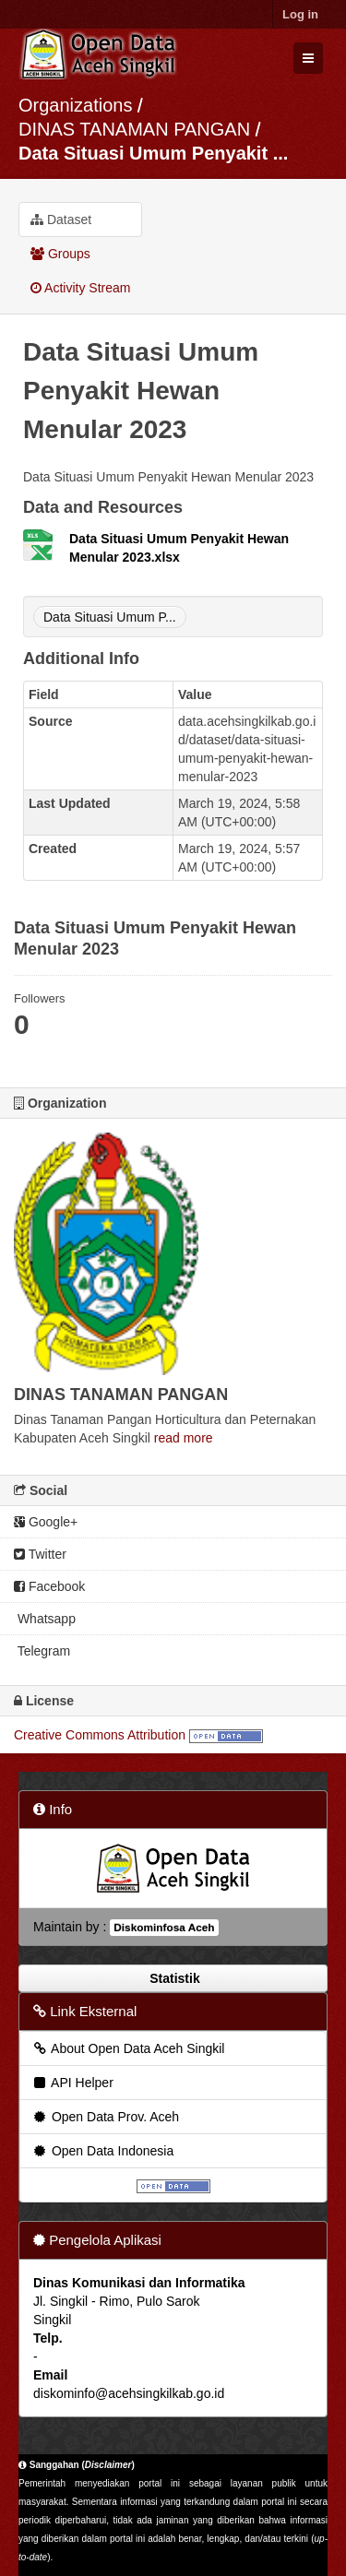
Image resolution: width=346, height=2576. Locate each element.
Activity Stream (80, 287)
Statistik (172, 1978)
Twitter (40, 1554)
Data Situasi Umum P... (109, 617)
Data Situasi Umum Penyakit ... (153, 153)
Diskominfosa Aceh (163, 1927)
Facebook (49, 1586)
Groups (60, 253)
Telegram (42, 1651)
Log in (300, 14)
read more (183, 1437)
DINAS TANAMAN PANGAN (137, 129)
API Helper (72, 2082)
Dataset (60, 219)
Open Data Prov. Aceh (105, 2116)
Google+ (46, 1521)
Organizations (75, 105)
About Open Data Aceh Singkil (127, 2048)
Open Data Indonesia (102, 2150)
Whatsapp (45, 1618)
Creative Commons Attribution (99, 1734)
